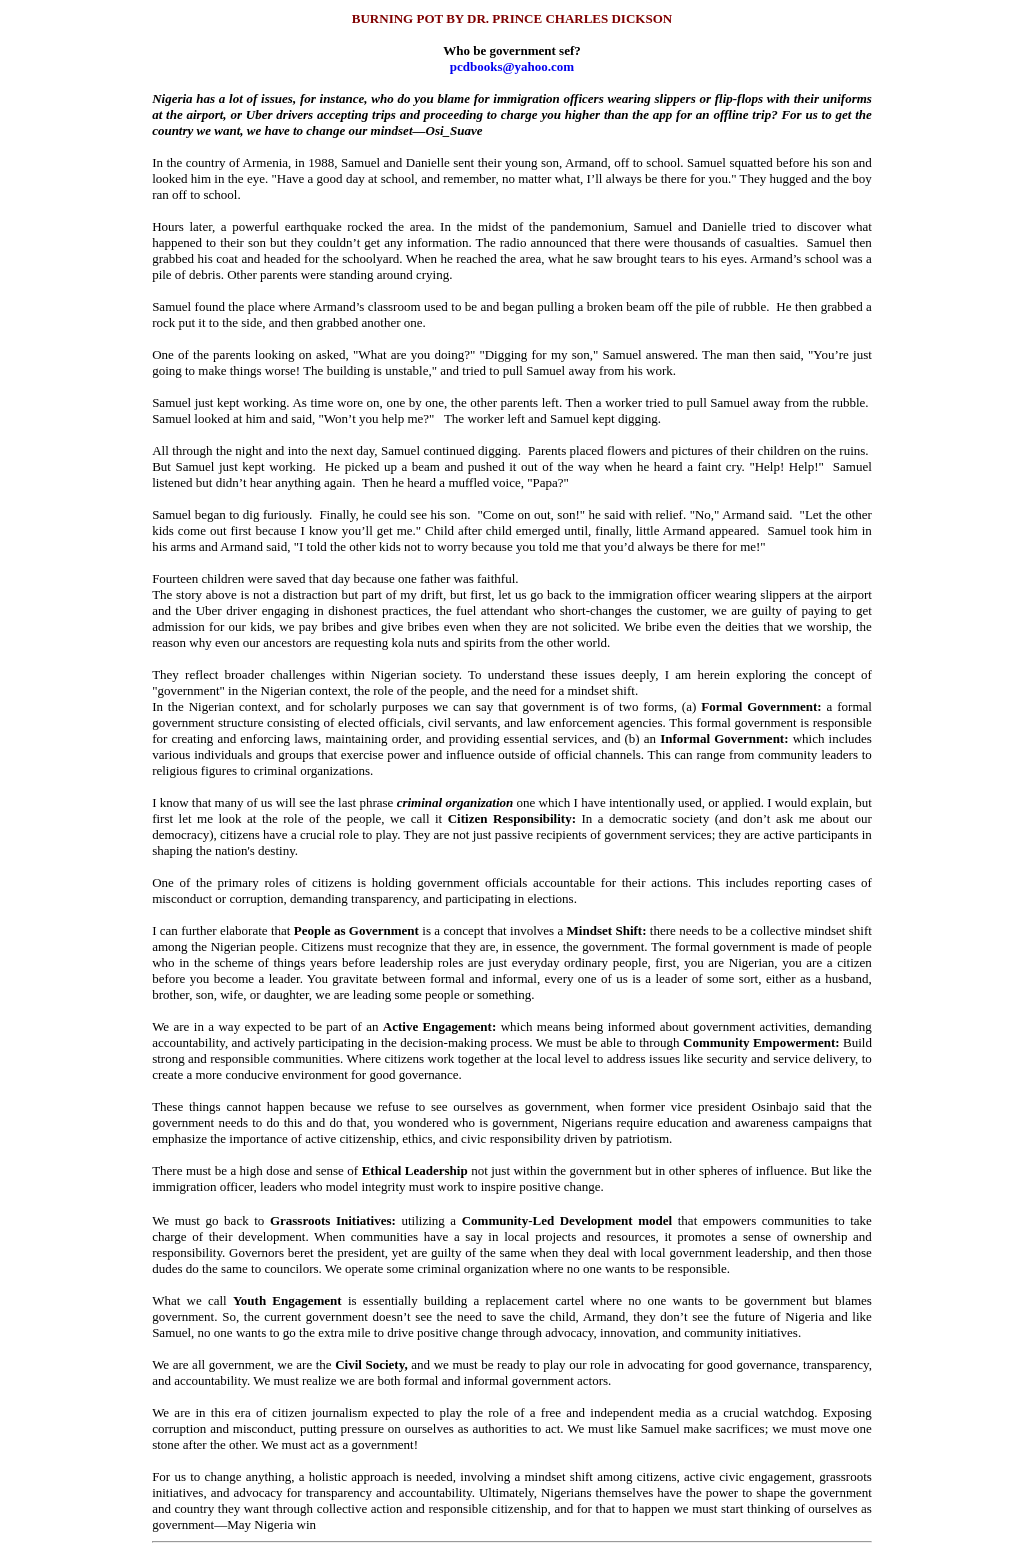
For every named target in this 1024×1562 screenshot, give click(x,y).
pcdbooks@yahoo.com (512, 66)
